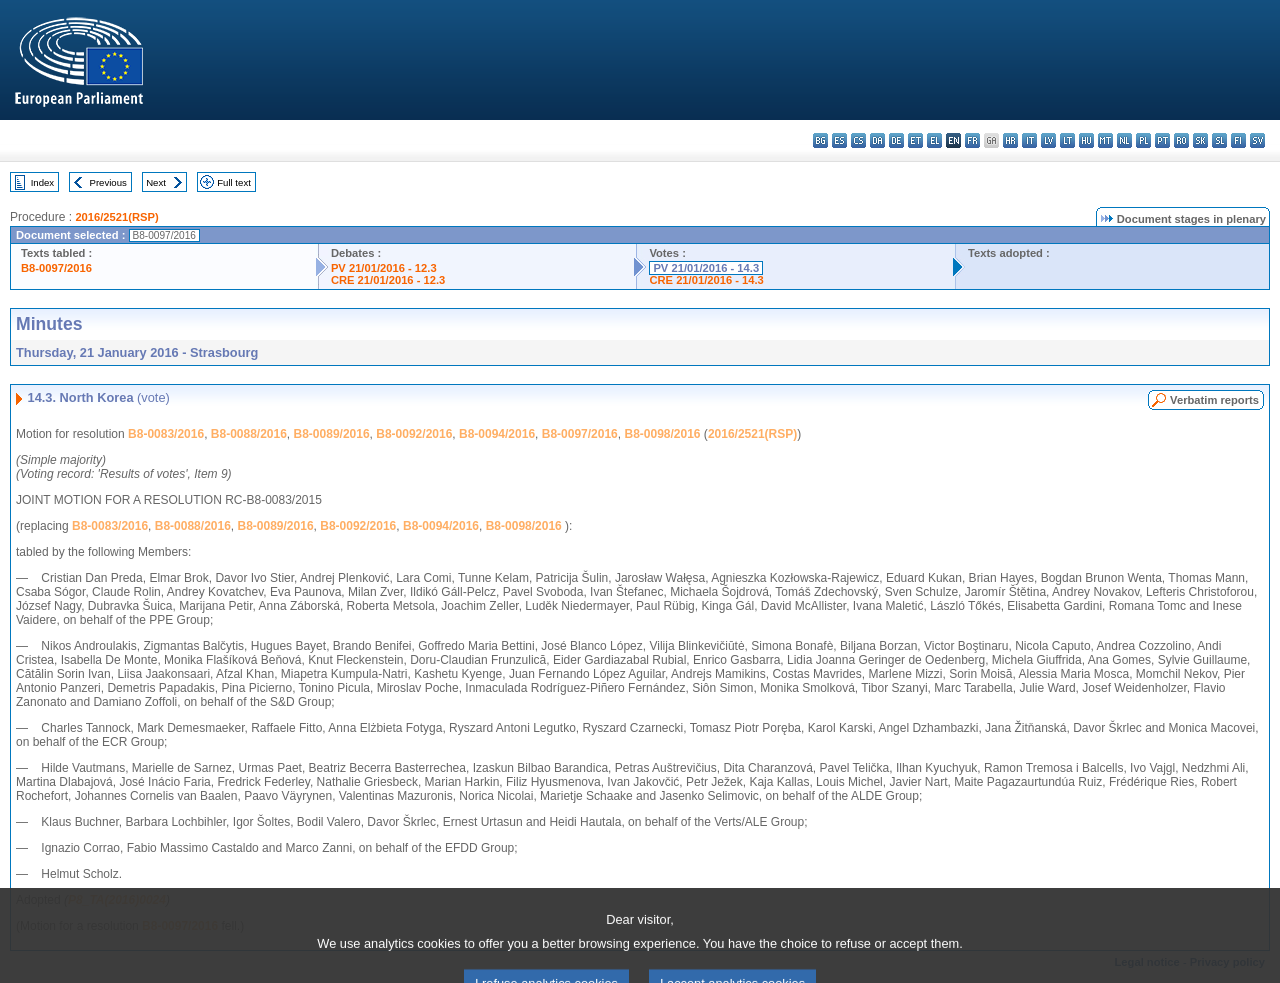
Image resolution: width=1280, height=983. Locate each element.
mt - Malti (1105, 140)
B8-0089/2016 (332, 434)
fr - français (972, 140)
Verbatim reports (1214, 400)
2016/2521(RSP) (116, 217)
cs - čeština (858, 140)
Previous (108, 182)
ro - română (1181, 140)
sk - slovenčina (1200, 140)
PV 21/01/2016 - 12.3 (384, 268)
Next (156, 182)
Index (42, 182)
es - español (839, 140)
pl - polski (1143, 140)
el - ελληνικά (934, 140)
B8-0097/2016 (56, 268)
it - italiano (1029, 140)
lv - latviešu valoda (1048, 140)
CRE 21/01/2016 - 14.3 (706, 280)
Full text (234, 182)
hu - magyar (1086, 140)
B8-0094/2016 (497, 434)
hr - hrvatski (1010, 140)
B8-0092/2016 (414, 434)
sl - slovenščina (1219, 140)
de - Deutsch (896, 140)
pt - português (1162, 140)
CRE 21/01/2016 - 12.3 (388, 280)
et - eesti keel (915, 140)
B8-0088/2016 (249, 434)
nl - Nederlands (1124, 140)
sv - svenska (1257, 140)
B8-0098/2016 (662, 434)
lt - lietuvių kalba (1067, 140)
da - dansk (877, 140)
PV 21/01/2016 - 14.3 (706, 268)
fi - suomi (1238, 140)
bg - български (820, 140)
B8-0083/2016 (166, 434)
